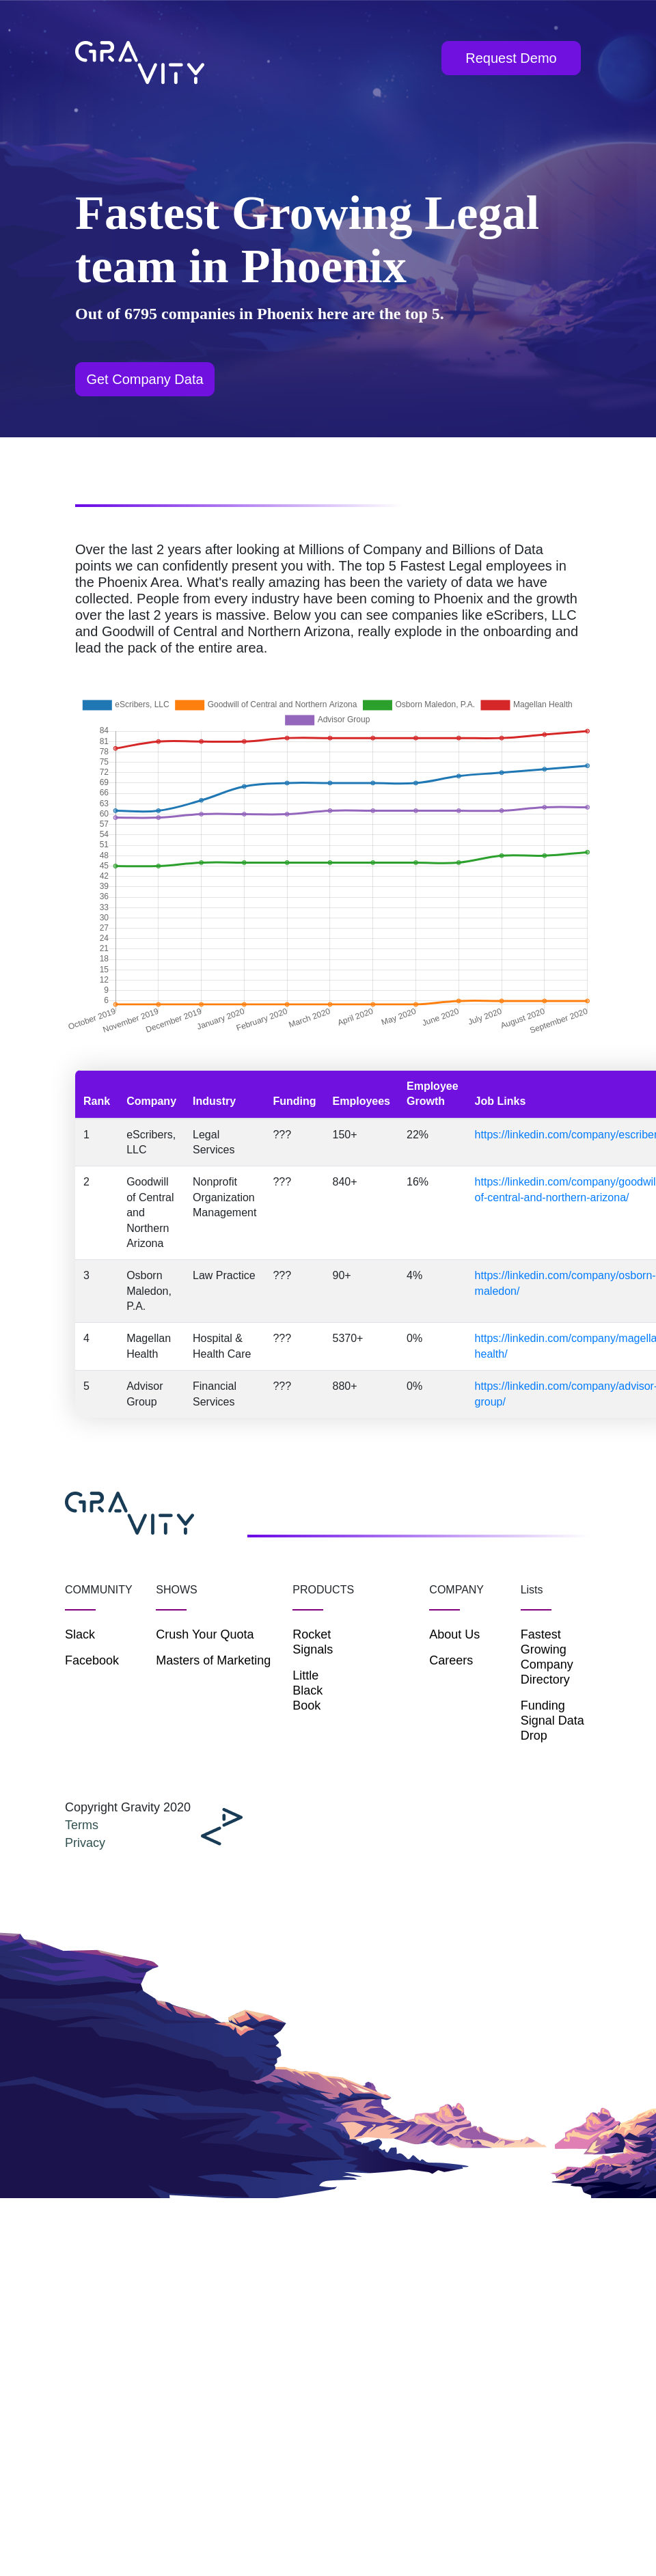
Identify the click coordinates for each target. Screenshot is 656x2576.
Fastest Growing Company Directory (547, 1657)
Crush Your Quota (205, 1634)
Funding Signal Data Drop (552, 1720)
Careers (451, 1660)
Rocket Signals (312, 1642)
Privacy (85, 1843)
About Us (454, 1634)
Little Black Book (307, 1690)
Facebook (92, 1660)
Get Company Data (144, 379)
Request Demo (510, 58)
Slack (80, 1634)
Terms (81, 1825)
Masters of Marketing (213, 1660)
